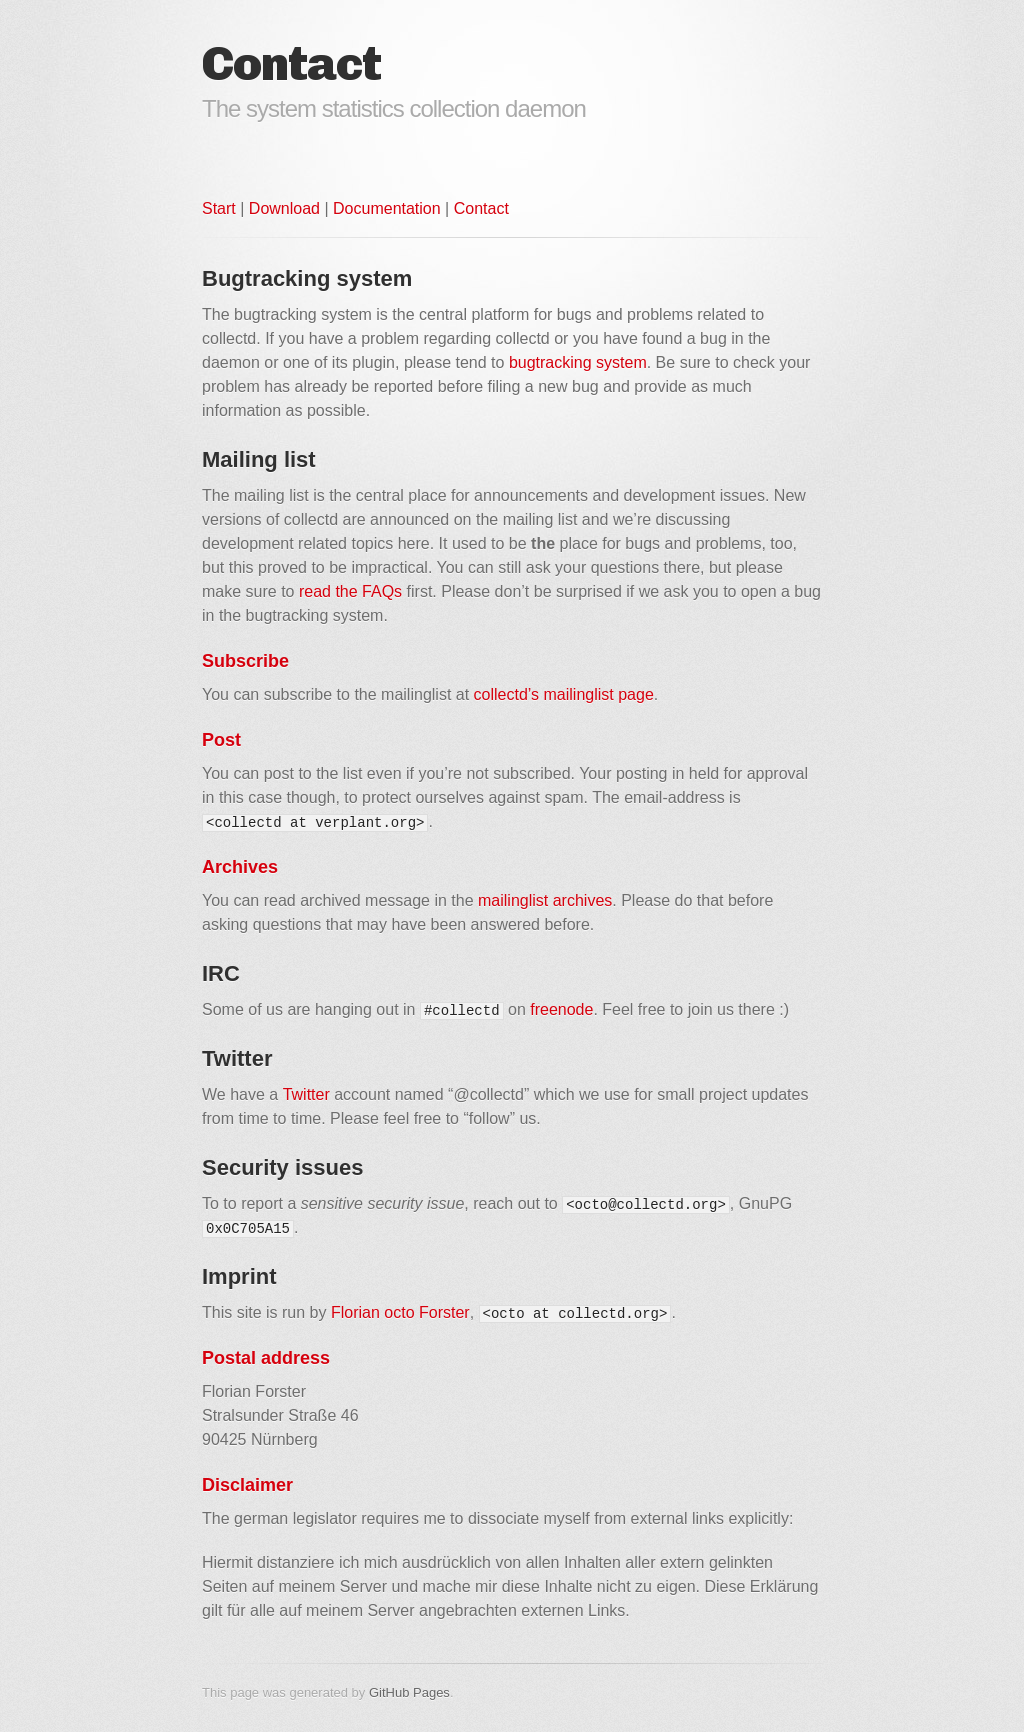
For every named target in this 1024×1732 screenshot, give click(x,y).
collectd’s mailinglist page (564, 694)
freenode (561, 1009)
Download (284, 208)
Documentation (387, 208)
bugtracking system (578, 362)
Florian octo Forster (400, 1312)
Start (219, 208)
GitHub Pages (409, 1692)
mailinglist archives (545, 900)
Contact (481, 208)
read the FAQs (350, 591)
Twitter (306, 1094)
